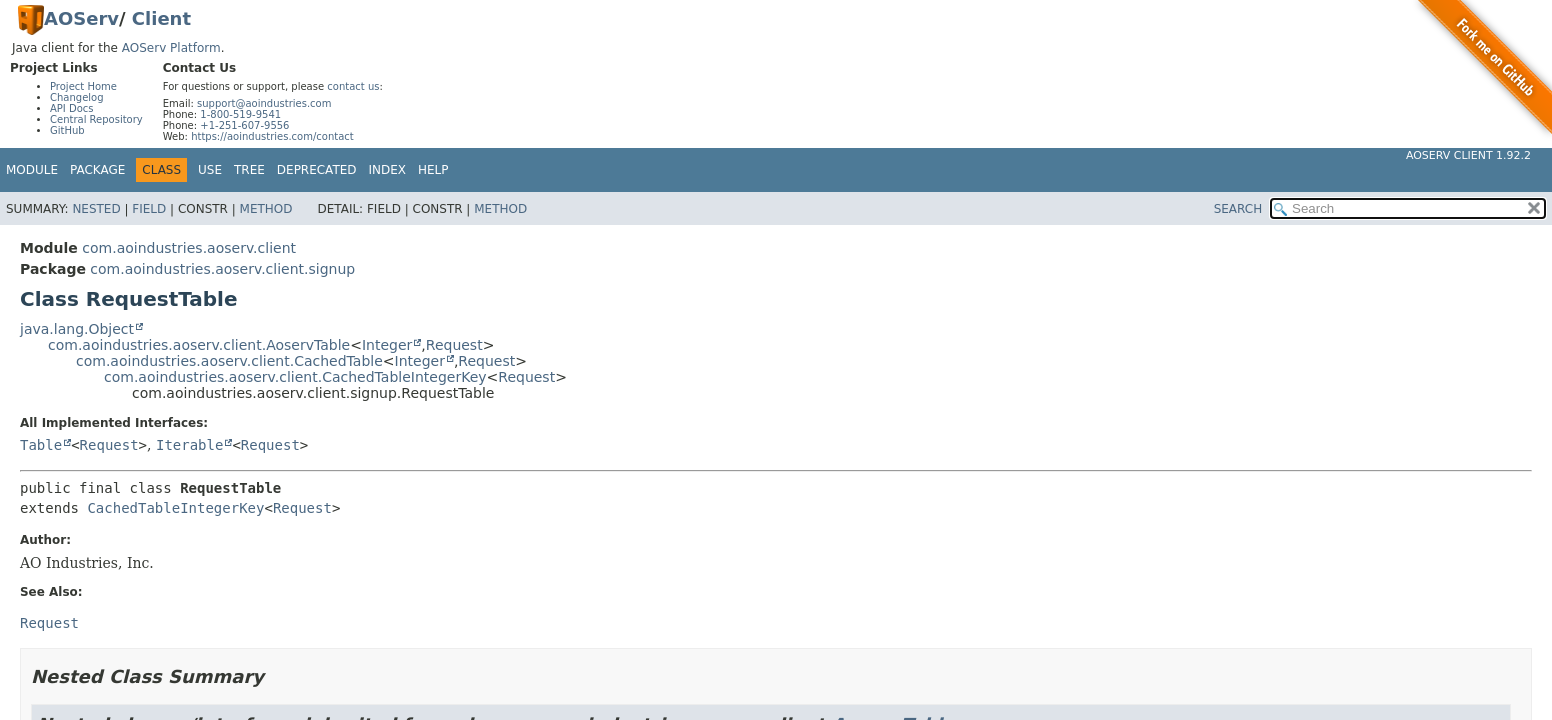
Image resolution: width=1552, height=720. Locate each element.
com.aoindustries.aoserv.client (189, 248)
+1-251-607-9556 (244, 125)
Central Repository (96, 119)
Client (161, 18)
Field (149, 209)
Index (388, 170)
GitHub (67, 130)
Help (433, 170)
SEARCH (1238, 209)
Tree (249, 170)
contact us (353, 86)
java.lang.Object (77, 329)
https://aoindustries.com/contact (272, 136)
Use (210, 170)
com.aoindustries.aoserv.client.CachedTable (229, 361)
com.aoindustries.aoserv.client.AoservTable (199, 345)
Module (32, 170)
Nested (96, 209)
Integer (387, 345)
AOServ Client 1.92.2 (1468, 155)
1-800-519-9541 (240, 114)
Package (97, 170)
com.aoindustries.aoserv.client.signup (222, 269)
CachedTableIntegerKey (175, 508)
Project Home (83, 86)
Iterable (189, 445)
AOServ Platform (171, 48)
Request (454, 345)
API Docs (72, 108)
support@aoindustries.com (264, 103)
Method (266, 209)
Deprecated (317, 170)
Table (41, 445)
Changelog (77, 97)
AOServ (81, 18)
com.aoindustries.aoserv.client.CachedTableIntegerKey (295, 377)
